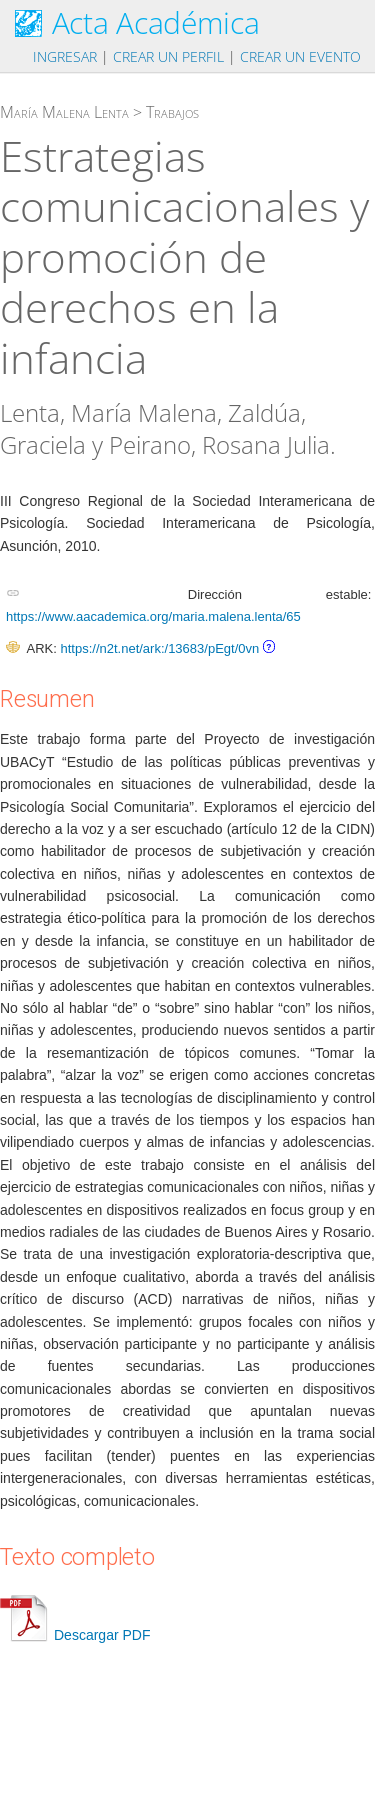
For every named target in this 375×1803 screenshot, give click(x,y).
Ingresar (65, 56)
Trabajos (172, 112)
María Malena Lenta (64, 112)
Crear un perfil (168, 56)
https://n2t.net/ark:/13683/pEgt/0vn (159, 648)
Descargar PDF (75, 1635)
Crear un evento (300, 56)
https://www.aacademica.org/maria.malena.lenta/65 (153, 616)
